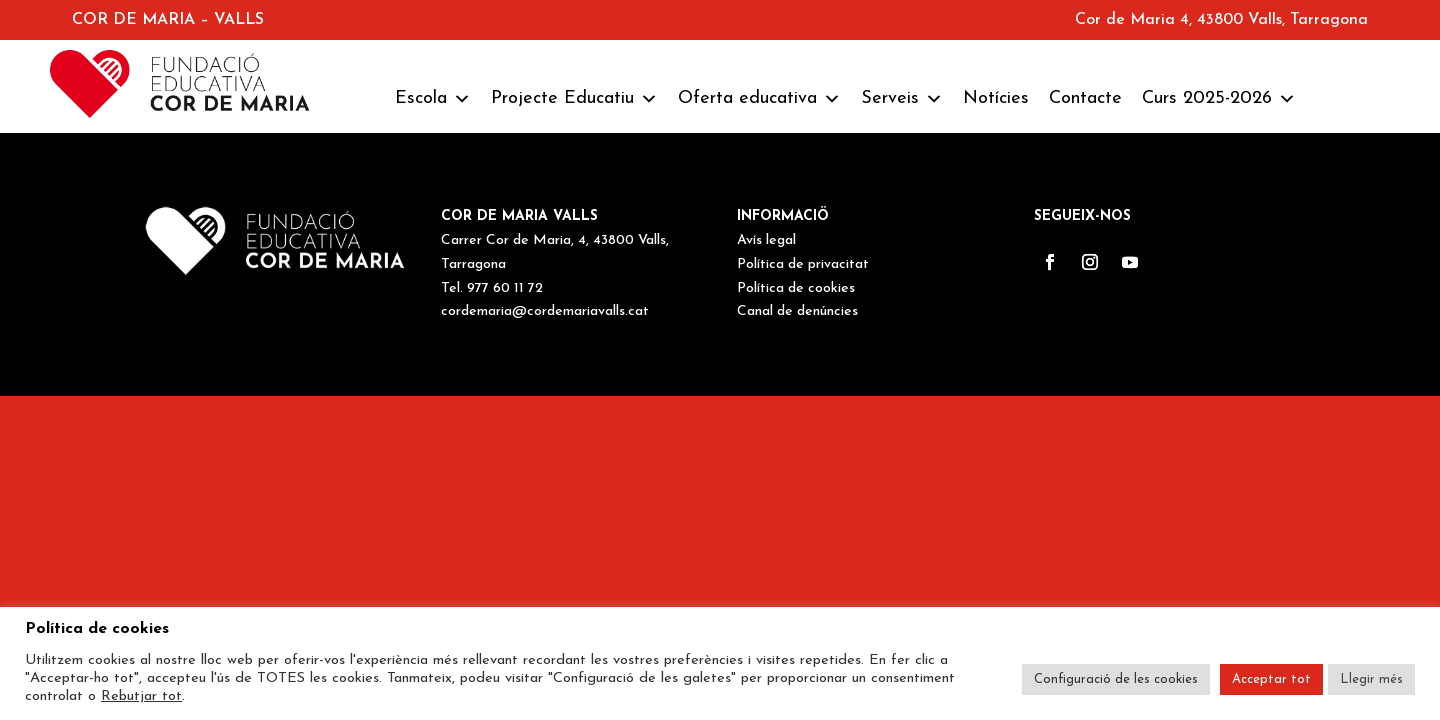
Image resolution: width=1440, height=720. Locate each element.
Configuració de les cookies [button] (1116, 679)
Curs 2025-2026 (1219, 99)
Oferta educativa (759, 99)
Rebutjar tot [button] (141, 696)
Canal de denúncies (797, 311)
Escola (433, 99)
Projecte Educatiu (574, 99)
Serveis (902, 99)
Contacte (1085, 98)
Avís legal (766, 240)
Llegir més (1371, 679)
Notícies (996, 98)
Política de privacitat (803, 264)
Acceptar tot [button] (1271, 679)
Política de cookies (796, 288)
